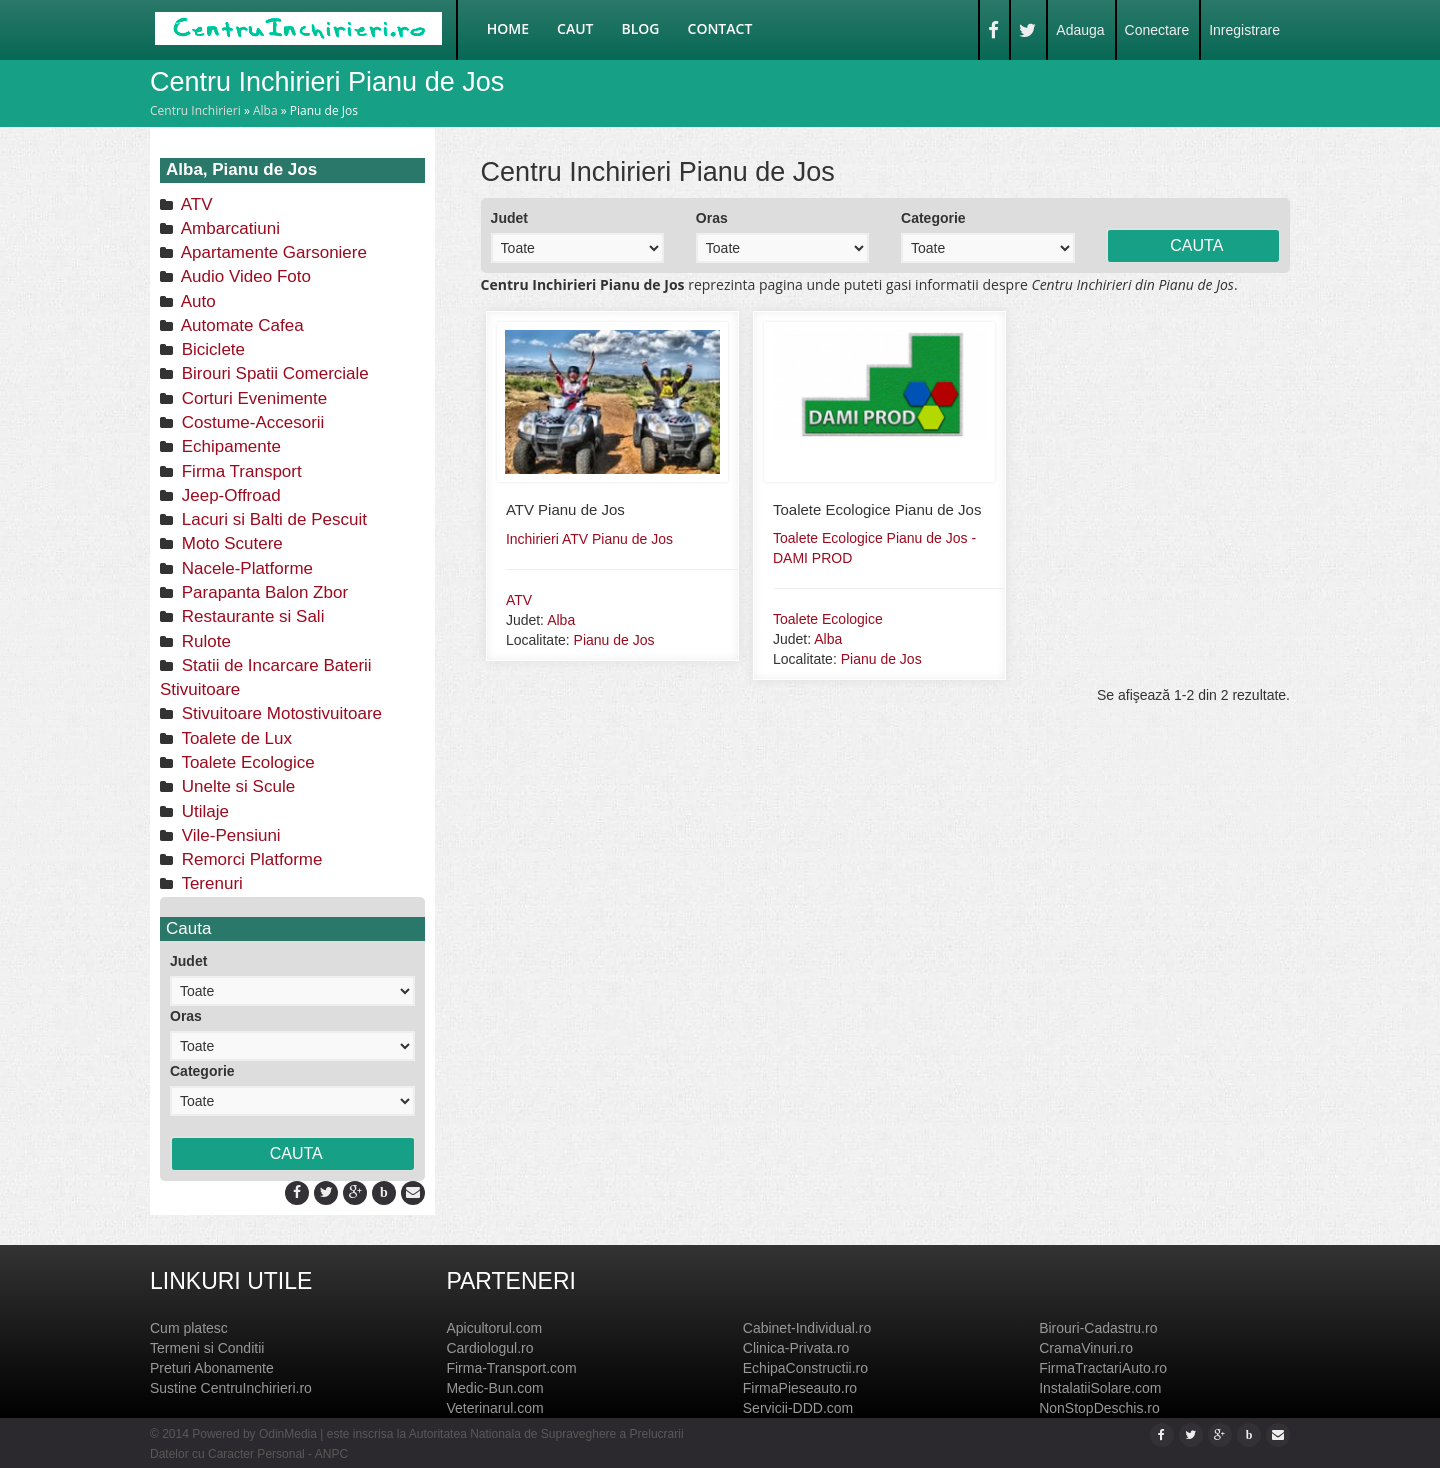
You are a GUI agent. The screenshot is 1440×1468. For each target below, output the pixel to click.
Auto (196, 301)
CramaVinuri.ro (1086, 1348)
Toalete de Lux (234, 738)
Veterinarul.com (494, 1408)
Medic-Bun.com (494, 1388)
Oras (186, 1016)
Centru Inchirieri (195, 110)
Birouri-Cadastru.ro (1098, 1328)
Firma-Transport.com (511, 1368)
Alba (265, 110)
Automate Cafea (240, 325)
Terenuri (210, 883)
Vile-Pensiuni (229, 835)
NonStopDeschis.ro (1099, 1408)
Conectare (1157, 30)
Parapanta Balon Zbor (262, 592)
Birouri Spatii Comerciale (273, 373)
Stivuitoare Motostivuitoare (279, 713)
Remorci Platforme (249, 859)
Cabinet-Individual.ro (807, 1328)
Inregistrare (1244, 30)
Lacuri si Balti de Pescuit (272, 519)
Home (508, 28)
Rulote (204, 641)
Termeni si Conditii (207, 1348)
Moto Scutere (230, 543)
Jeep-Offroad (229, 495)
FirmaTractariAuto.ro (1103, 1368)
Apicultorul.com (494, 1328)
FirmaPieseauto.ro (800, 1388)
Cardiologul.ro (489, 1348)
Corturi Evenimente (252, 398)
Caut (575, 28)
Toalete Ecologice (246, 762)
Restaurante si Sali (250, 616)
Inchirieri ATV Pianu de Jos (589, 539)
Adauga (1080, 30)
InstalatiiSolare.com (1100, 1388)
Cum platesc (189, 1328)
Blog (641, 28)
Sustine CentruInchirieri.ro (231, 1388)
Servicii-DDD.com (798, 1408)
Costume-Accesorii (250, 422)
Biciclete (211, 349)
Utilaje (203, 811)
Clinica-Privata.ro (796, 1348)
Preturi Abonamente (212, 1368)
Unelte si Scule (236, 786)
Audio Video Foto (244, 276)
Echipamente (229, 446)
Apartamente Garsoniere (272, 252)
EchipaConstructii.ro (805, 1368)
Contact (720, 28)
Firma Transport (239, 471)
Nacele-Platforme (245, 568)
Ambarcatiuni (228, 228)
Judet (188, 961)
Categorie (202, 1071)
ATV (195, 204)
